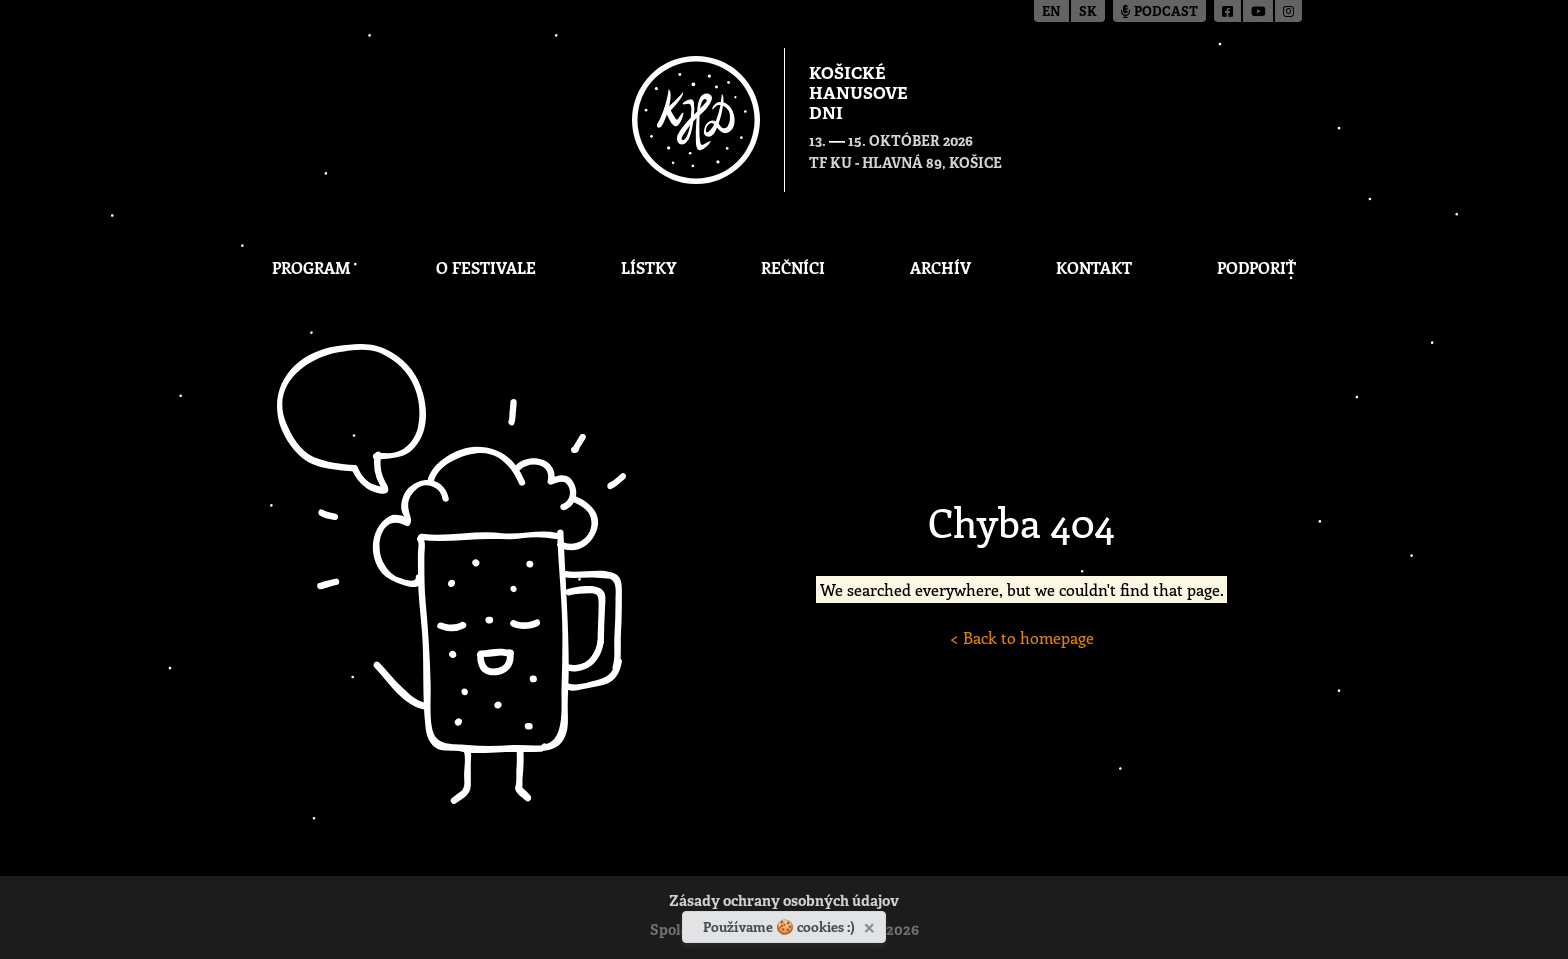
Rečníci (793, 267)
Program (311, 267)
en (1051, 12)
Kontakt (1094, 267)
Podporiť (1256, 267)
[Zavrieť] (871, 924)
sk (1088, 12)
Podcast (1159, 12)
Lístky (648, 267)
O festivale (486, 267)
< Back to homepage (1022, 637)
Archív (940, 267)
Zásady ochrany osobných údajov (784, 902)
